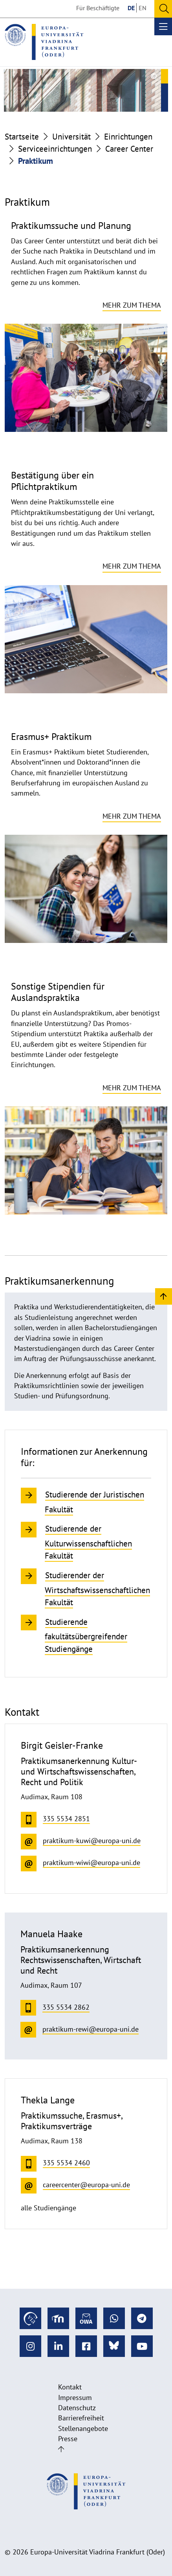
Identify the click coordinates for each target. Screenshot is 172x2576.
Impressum (75, 2397)
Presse (67, 2438)
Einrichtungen (128, 136)
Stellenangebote (83, 2428)
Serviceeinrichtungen (55, 148)
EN (142, 8)
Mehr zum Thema (131, 305)
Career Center (129, 148)
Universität (71, 136)
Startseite (22, 136)
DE (131, 8)
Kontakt (70, 2386)
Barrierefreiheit (81, 2417)
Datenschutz (77, 2407)
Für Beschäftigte (97, 8)
